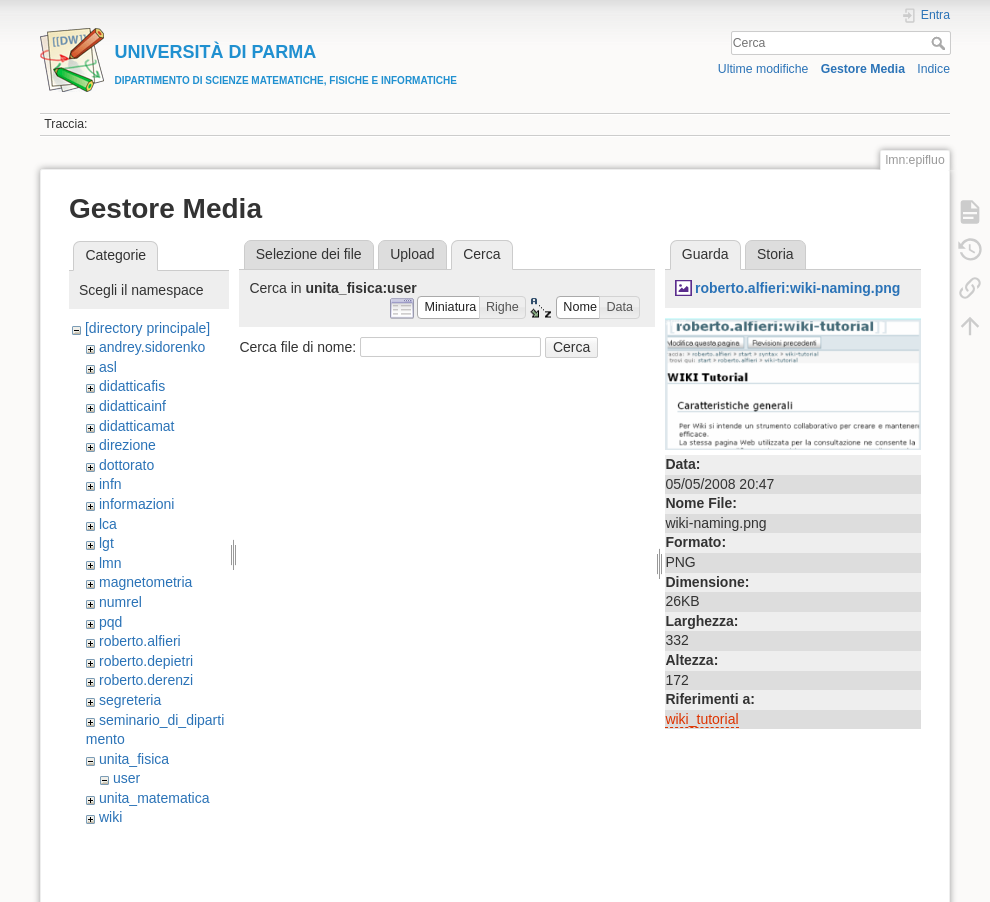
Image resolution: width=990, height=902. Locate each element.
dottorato (126, 465)
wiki (110, 817)
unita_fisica (134, 759)
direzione (127, 445)
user (126, 778)
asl (108, 367)
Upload (412, 254)
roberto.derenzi (146, 680)
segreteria (130, 700)
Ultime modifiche (763, 69)
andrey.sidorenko (152, 347)
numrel (120, 602)
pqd (110, 622)
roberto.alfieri (140, 641)
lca (108, 524)
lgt (106, 543)
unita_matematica (154, 798)
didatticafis (132, 386)
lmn (110, 563)
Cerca (940, 43)
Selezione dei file (309, 254)
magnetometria (145, 582)
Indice (933, 69)
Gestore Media (863, 69)
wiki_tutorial (701, 719)
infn (110, 484)
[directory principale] (147, 328)
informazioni (136, 504)
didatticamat (136, 426)
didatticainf (132, 406)
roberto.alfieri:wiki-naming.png (797, 288)
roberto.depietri (146, 661)
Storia (775, 254)
